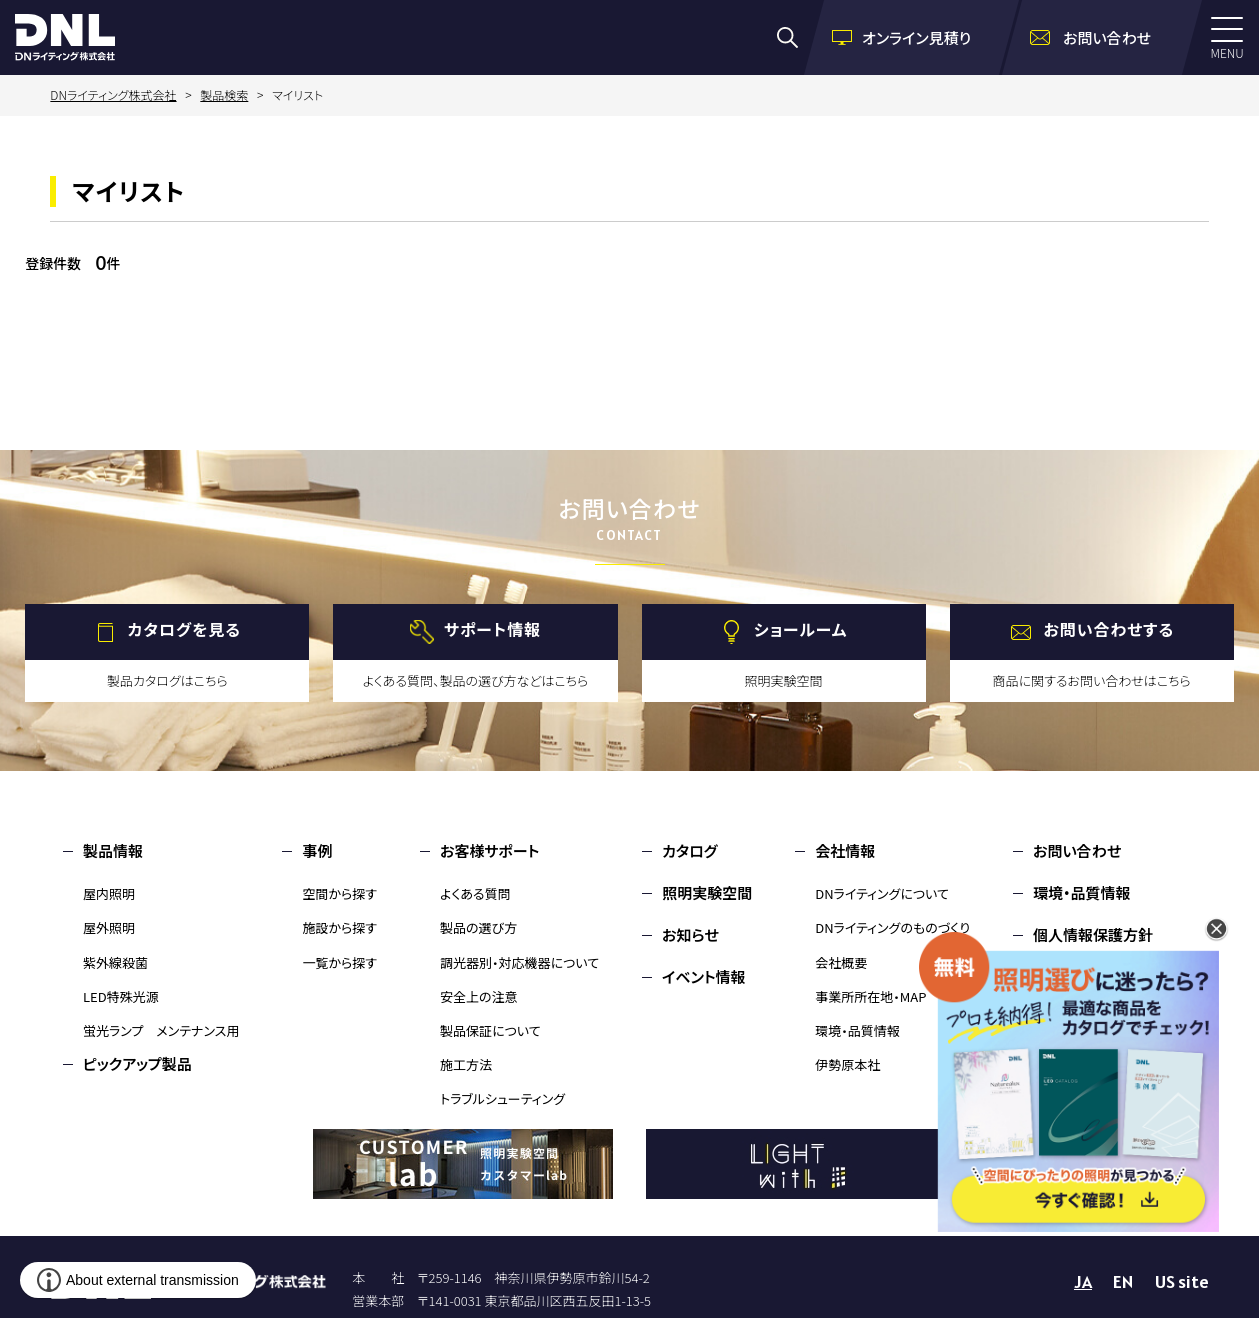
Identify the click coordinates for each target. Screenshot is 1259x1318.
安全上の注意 (479, 996)
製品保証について (490, 1030)
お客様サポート (489, 850)
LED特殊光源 (121, 996)
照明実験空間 (707, 892)
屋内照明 (109, 893)
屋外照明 (109, 927)
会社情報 (845, 850)
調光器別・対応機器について (519, 962)
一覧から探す (339, 962)
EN (1123, 1281)
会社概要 (841, 962)
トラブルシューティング (502, 1098)
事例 (317, 850)
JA (1083, 1281)
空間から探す (339, 893)
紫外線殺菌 (115, 962)
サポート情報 (492, 630)
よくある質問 (475, 893)
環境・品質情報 (857, 1030)
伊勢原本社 (847, 1064)
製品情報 (113, 850)
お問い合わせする (1108, 630)
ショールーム (801, 630)
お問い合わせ (1077, 850)
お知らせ (690, 934)
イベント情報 (703, 976)
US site (1182, 1281)
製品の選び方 (478, 927)
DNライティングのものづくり (892, 927)
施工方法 (466, 1064)
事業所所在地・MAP (870, 996)
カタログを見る (184, 630)
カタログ (689, 850)
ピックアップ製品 (137, 1063)
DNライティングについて (882, 893)
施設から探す (339, 927)
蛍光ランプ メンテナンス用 (161, 1030)
